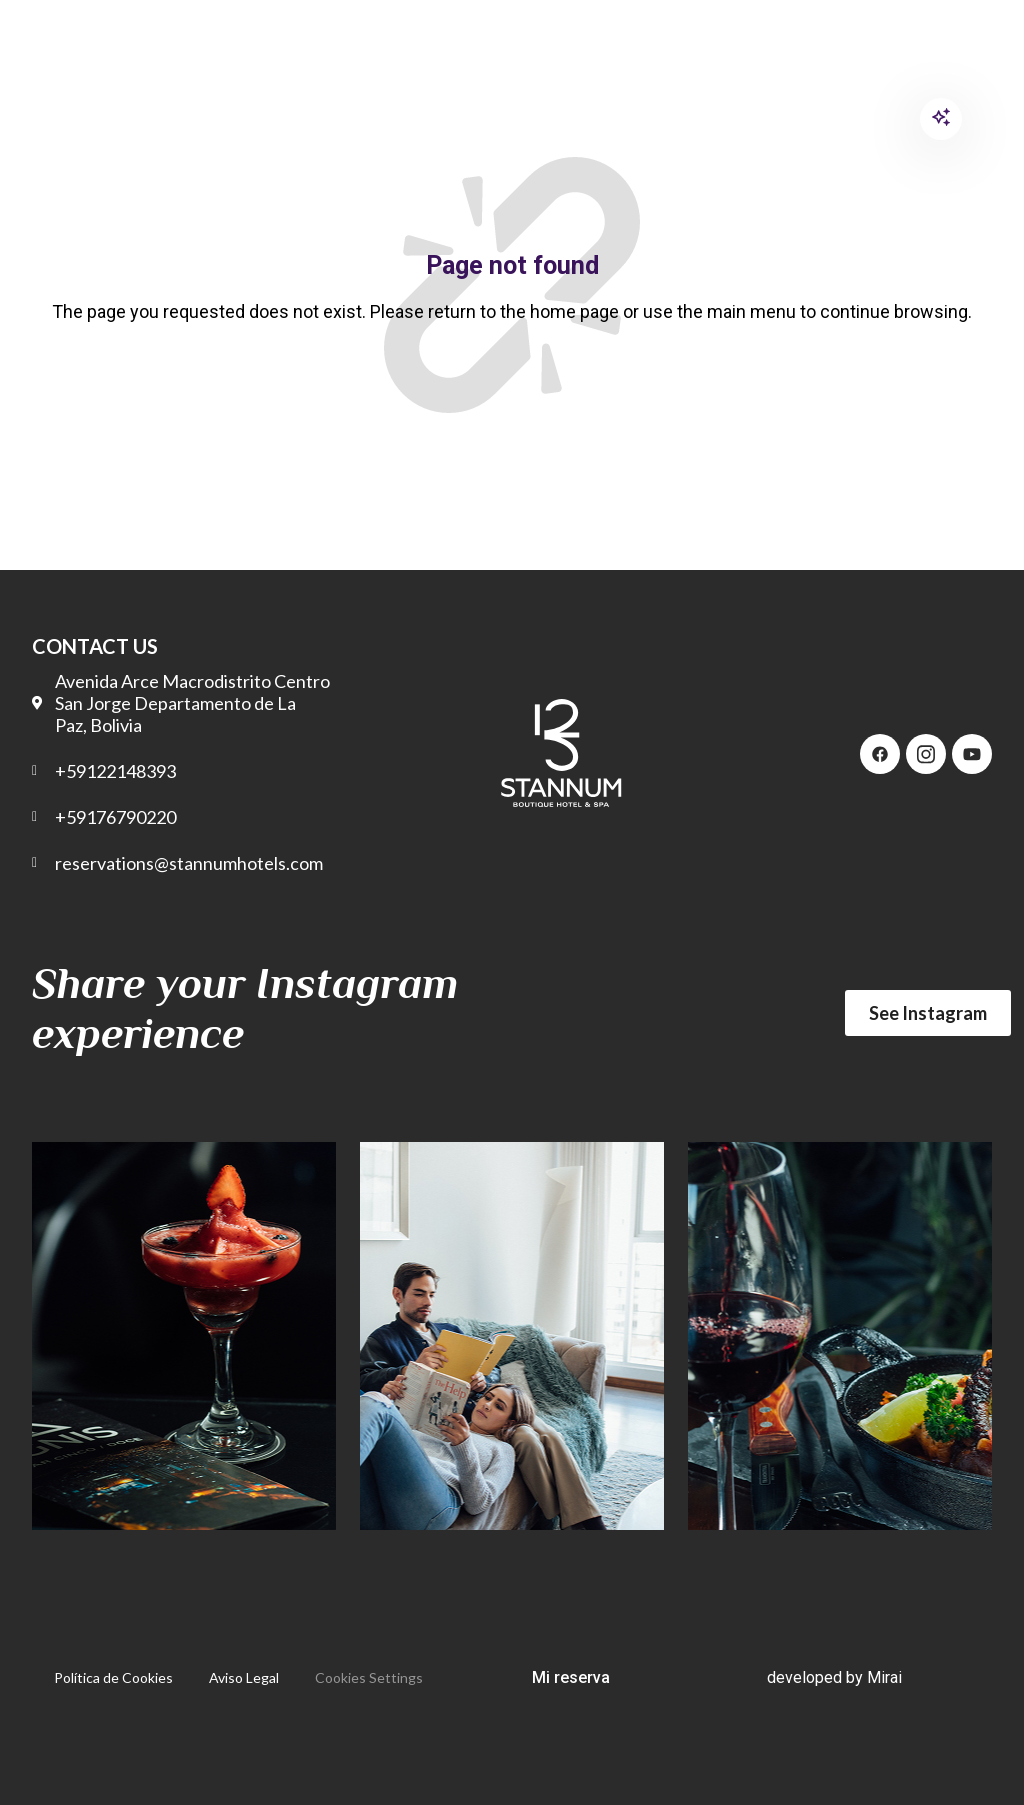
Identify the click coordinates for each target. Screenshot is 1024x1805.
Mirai (884, 1677)
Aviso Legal (244, 1677)
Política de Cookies (113, 1677)
